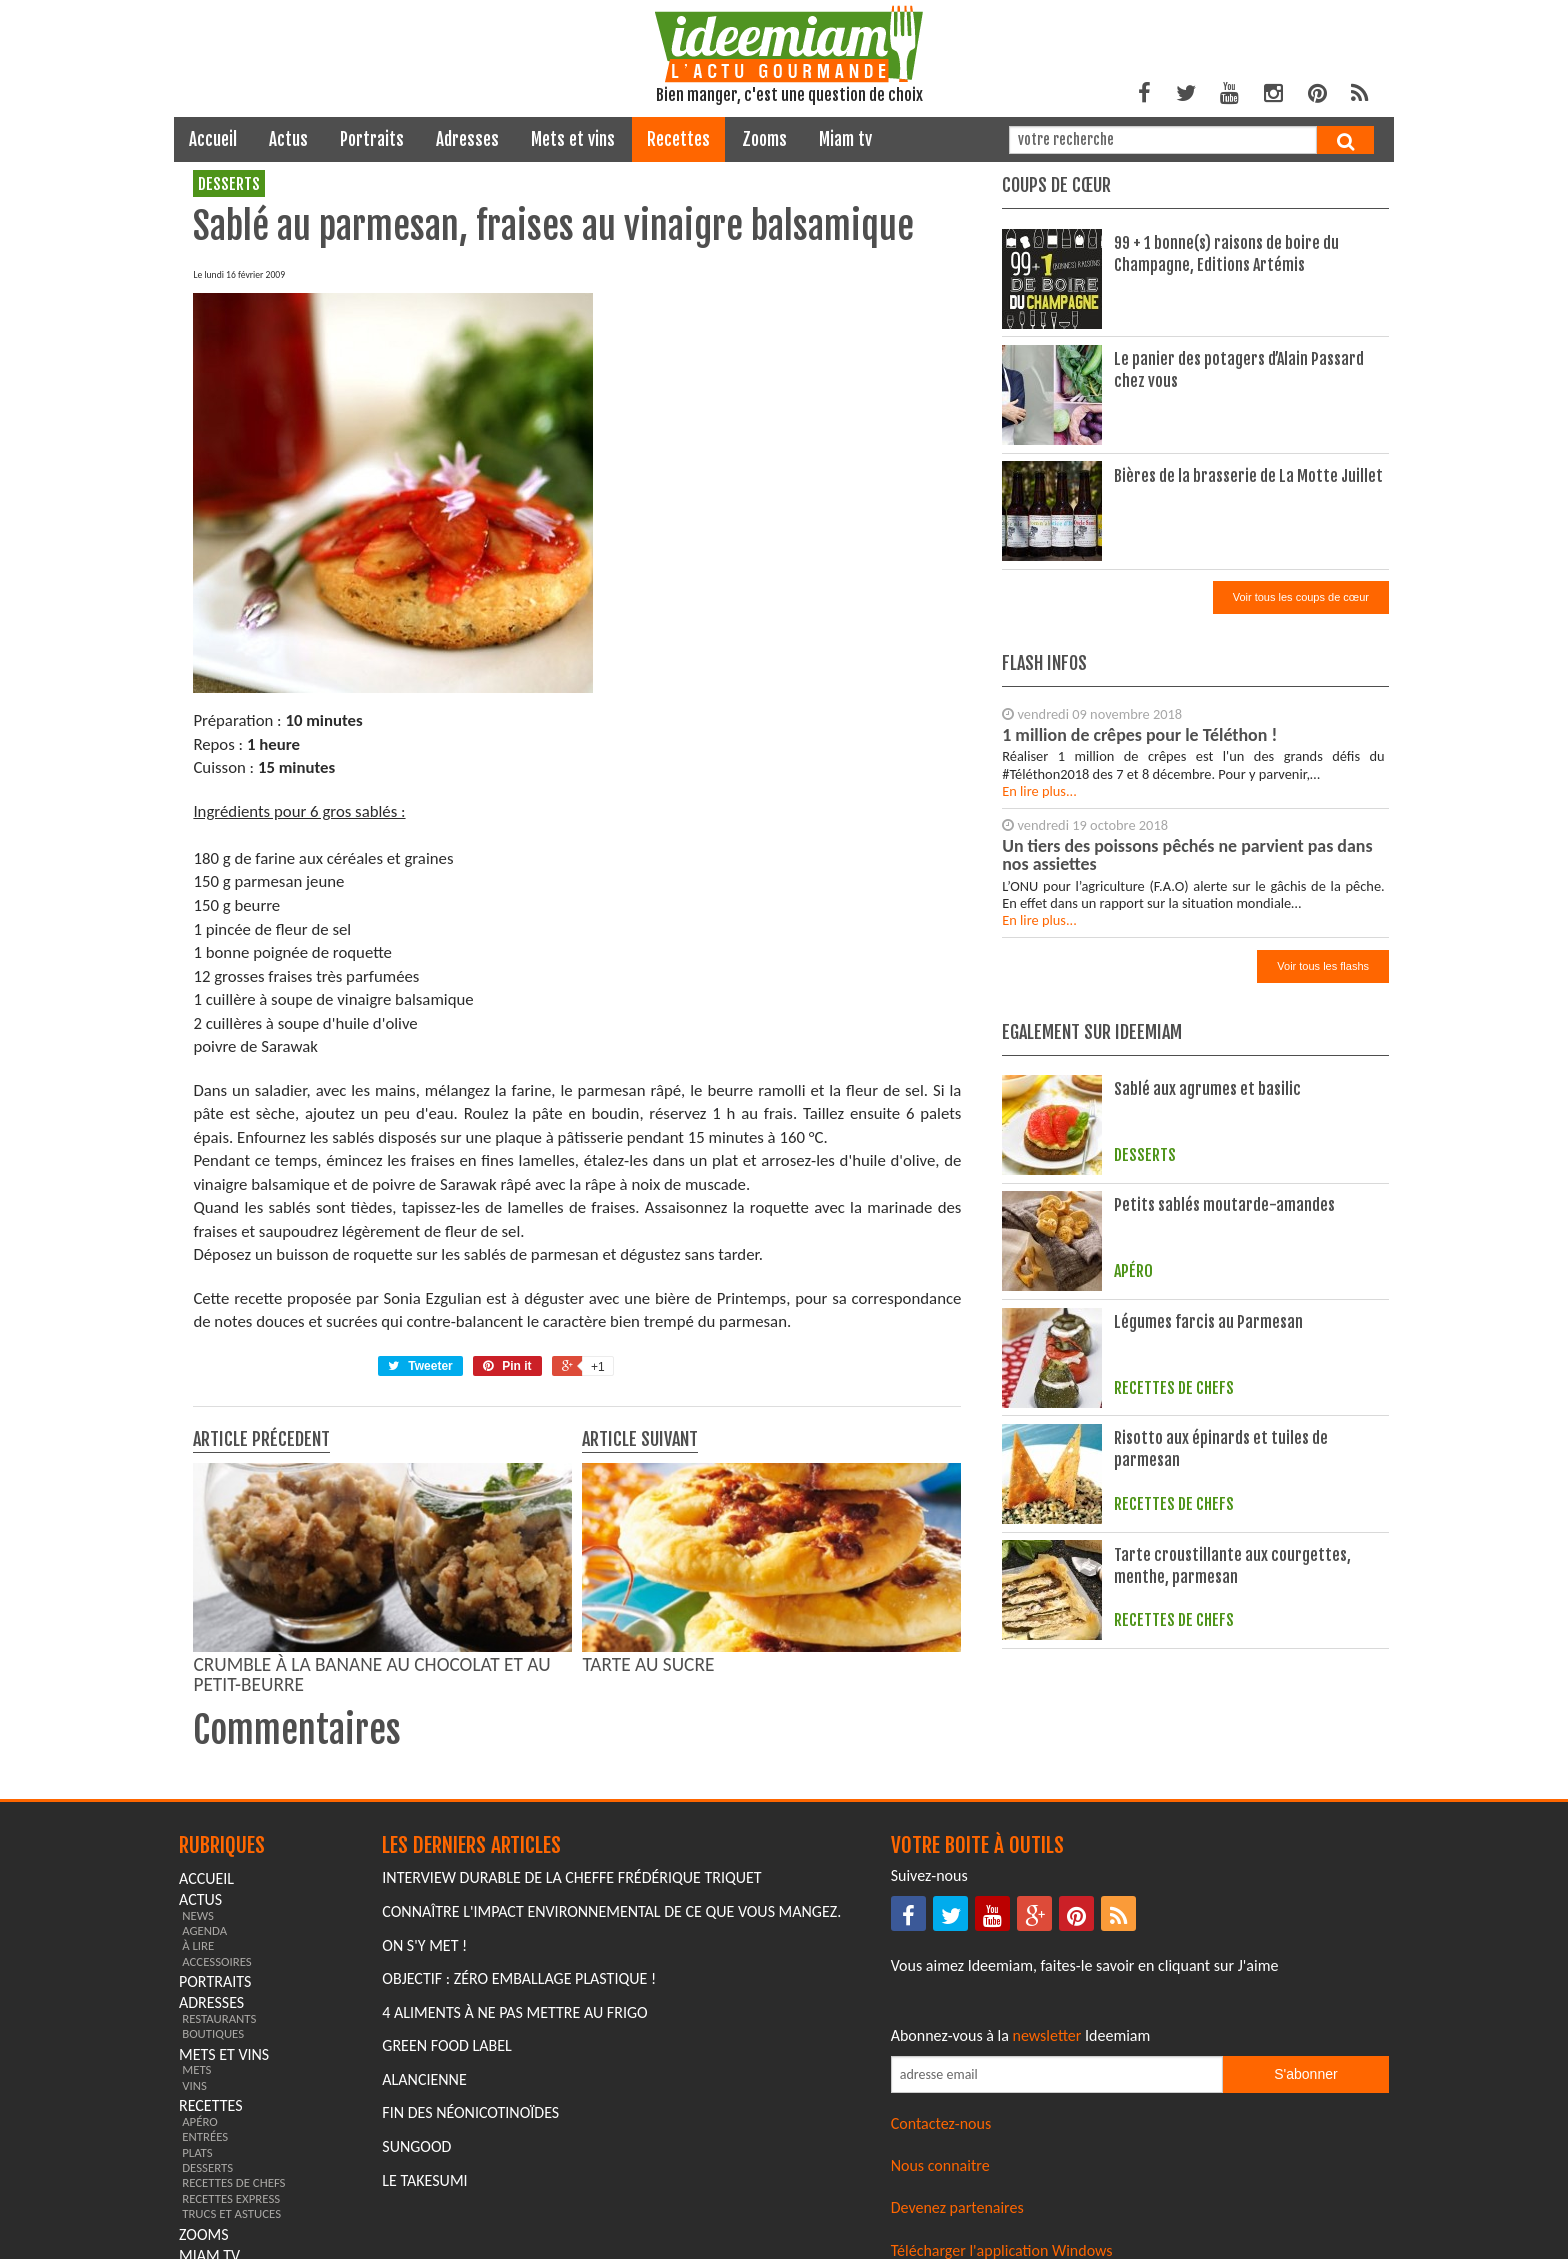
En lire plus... (1039, 791)
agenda (204, 1930)
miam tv (845, 139)
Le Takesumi (424, 2180)
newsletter (1047, 2035)
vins (194, 2085)
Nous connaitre (940, 2165)
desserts (229, 184)
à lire (198, 1945)
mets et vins (573, 139)
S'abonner (1305, 2074)
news (198, 1915)
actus (288, 139)
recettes (678, 139)
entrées (205, 2136)
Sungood (416, 2146)
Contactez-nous (941, 2123)
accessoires (217, 1961)
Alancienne (424, 2079)
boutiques (213, 2033)
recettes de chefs (233, 2182)
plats (197, 2152)
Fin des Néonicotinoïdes (470, 2112)
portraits (372, 139)
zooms (764, 139)
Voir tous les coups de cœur (1301, 597)
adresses (467, 139)
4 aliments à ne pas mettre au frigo (514, 2012)
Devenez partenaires (957, 2207)
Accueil (213, 139)
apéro (200, 2121)
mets (196, 2069)
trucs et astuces (231, 2213)
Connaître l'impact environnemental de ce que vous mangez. (611, 1911)
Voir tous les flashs (1323, 966)
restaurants (219, 2018)
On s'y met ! (424, 1945)
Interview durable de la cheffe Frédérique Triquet (571, 1877)
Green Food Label (446, 2045)
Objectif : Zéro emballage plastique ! (519, 1978)
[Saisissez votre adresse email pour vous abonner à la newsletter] (1057, 2074)
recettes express (231, 2198)
